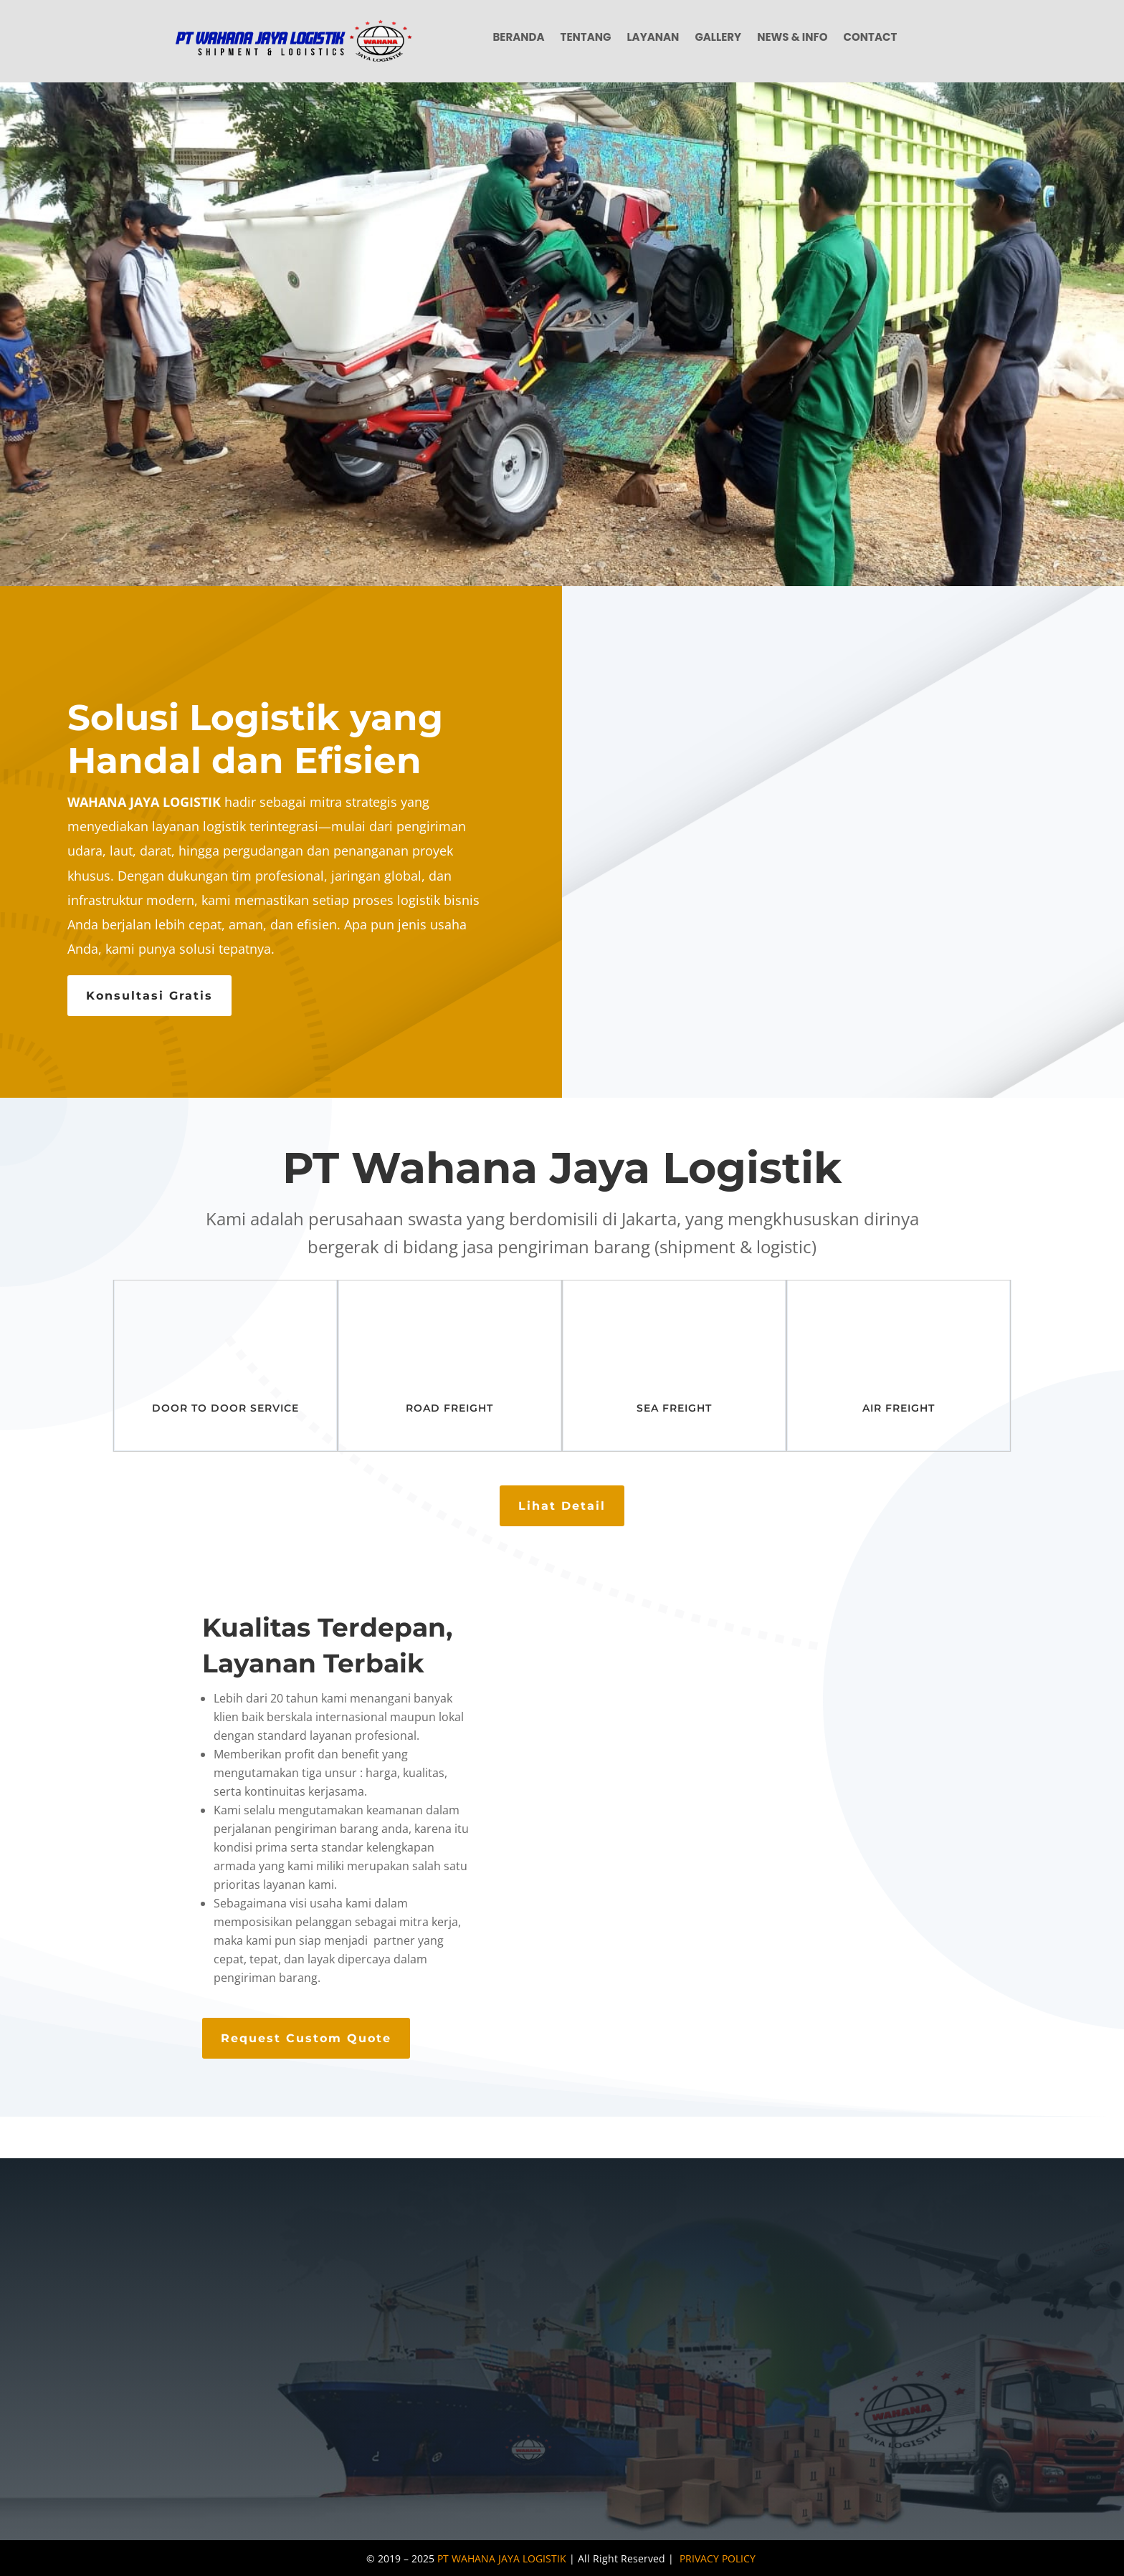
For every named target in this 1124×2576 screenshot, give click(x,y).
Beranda (518, 38)
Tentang (586, 38)
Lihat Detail (562, 1506)
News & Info (792, 38)
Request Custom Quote (306, 2038)
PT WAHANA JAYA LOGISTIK (501, 2558)
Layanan (653, 38)
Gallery (718, 38)
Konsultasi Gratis (149, 995)
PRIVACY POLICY (718, 2558)
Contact (870, 38)
